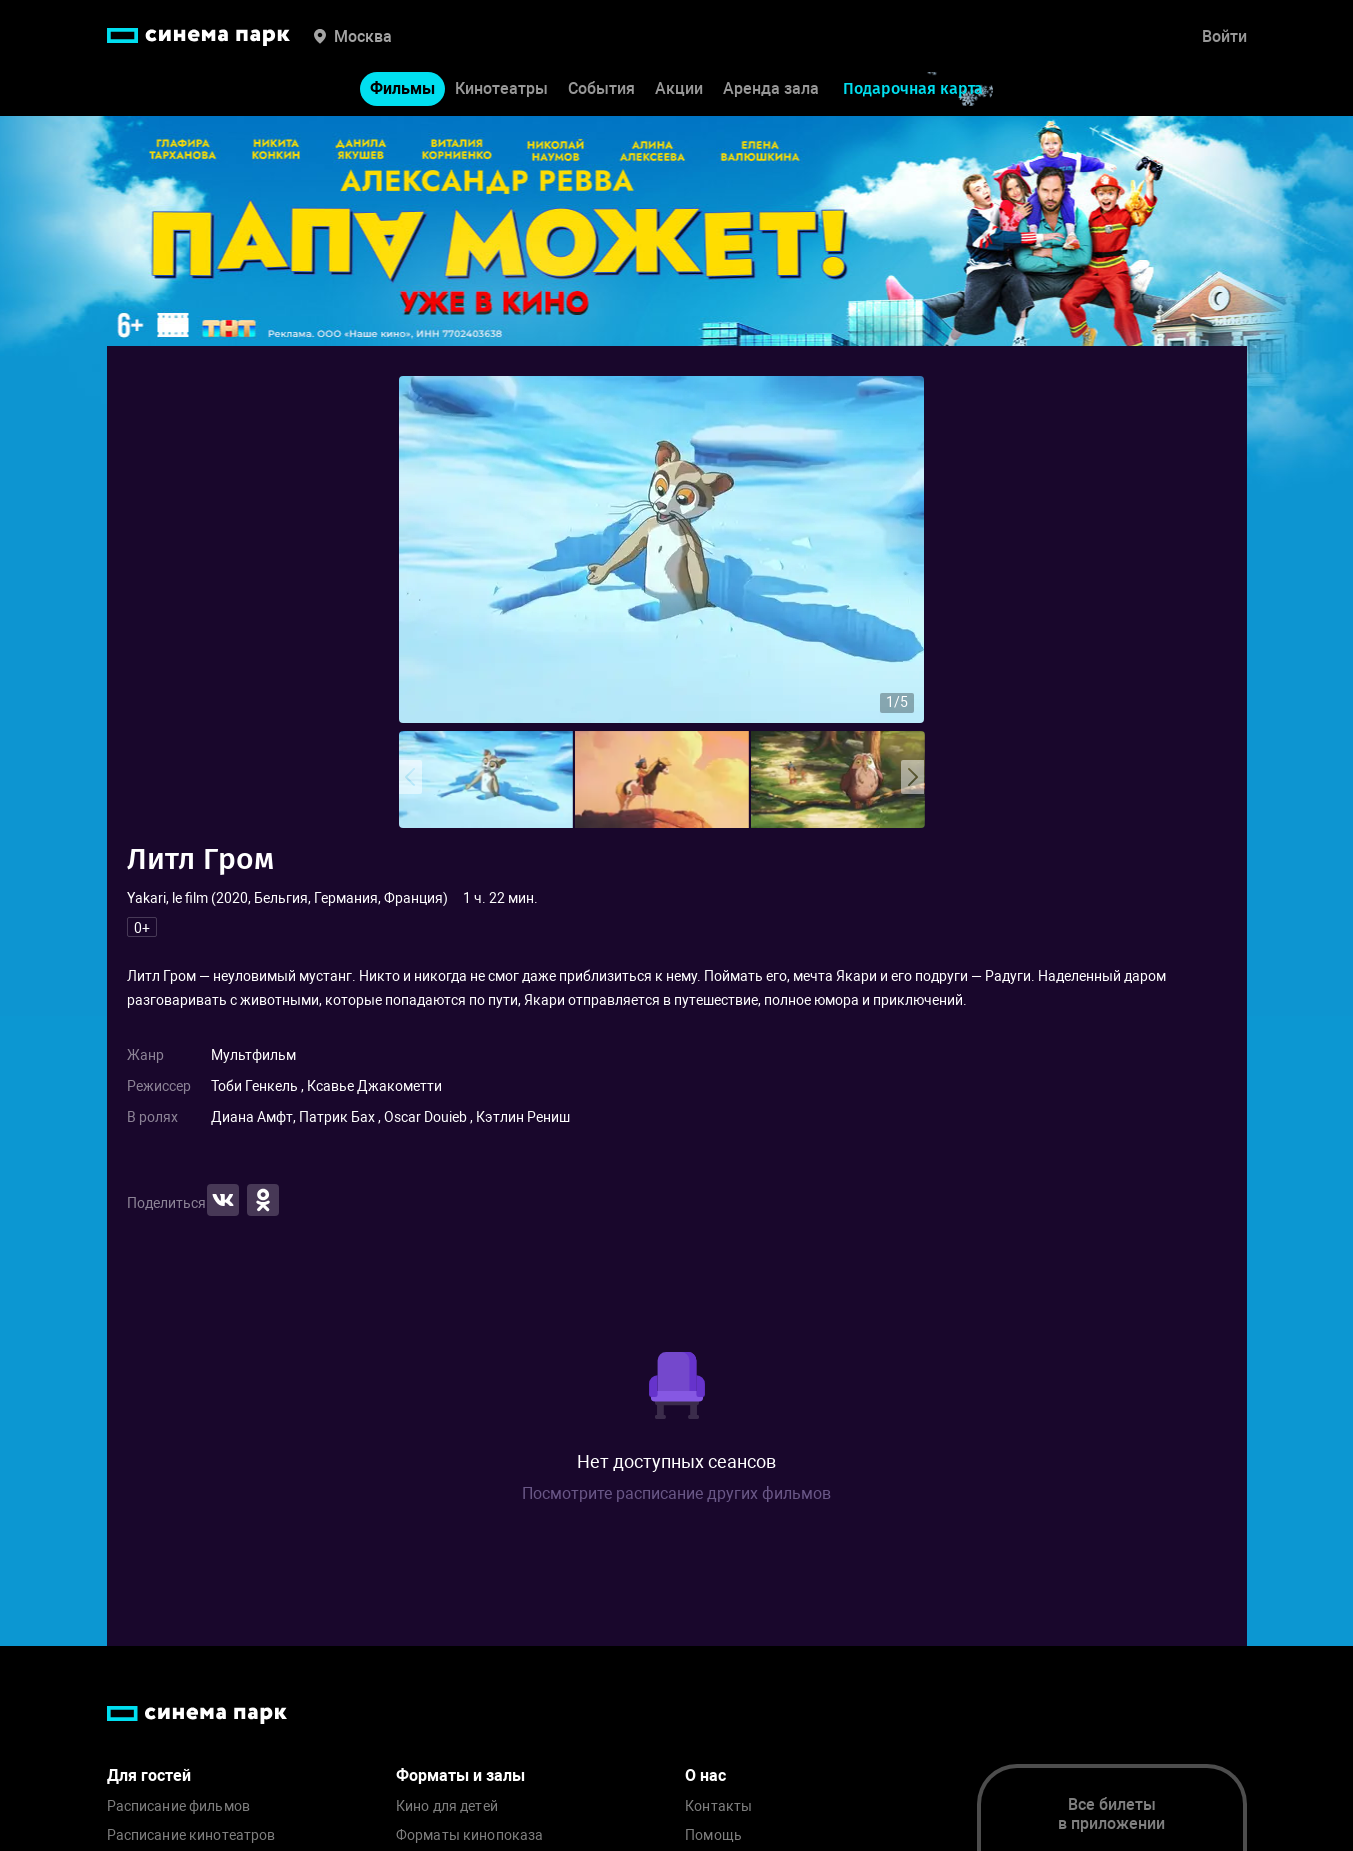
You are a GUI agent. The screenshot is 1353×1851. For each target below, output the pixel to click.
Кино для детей (447, 1806)
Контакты (718, 1806)
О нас (705, 1775)
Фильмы (402, 88)
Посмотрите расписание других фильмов (676, 1493)
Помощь (713, 1835)
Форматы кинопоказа (470, 1835)
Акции (679, 88)
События (601, 88)
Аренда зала (771, 88)
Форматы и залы (460, 1775)
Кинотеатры (501, 88)
